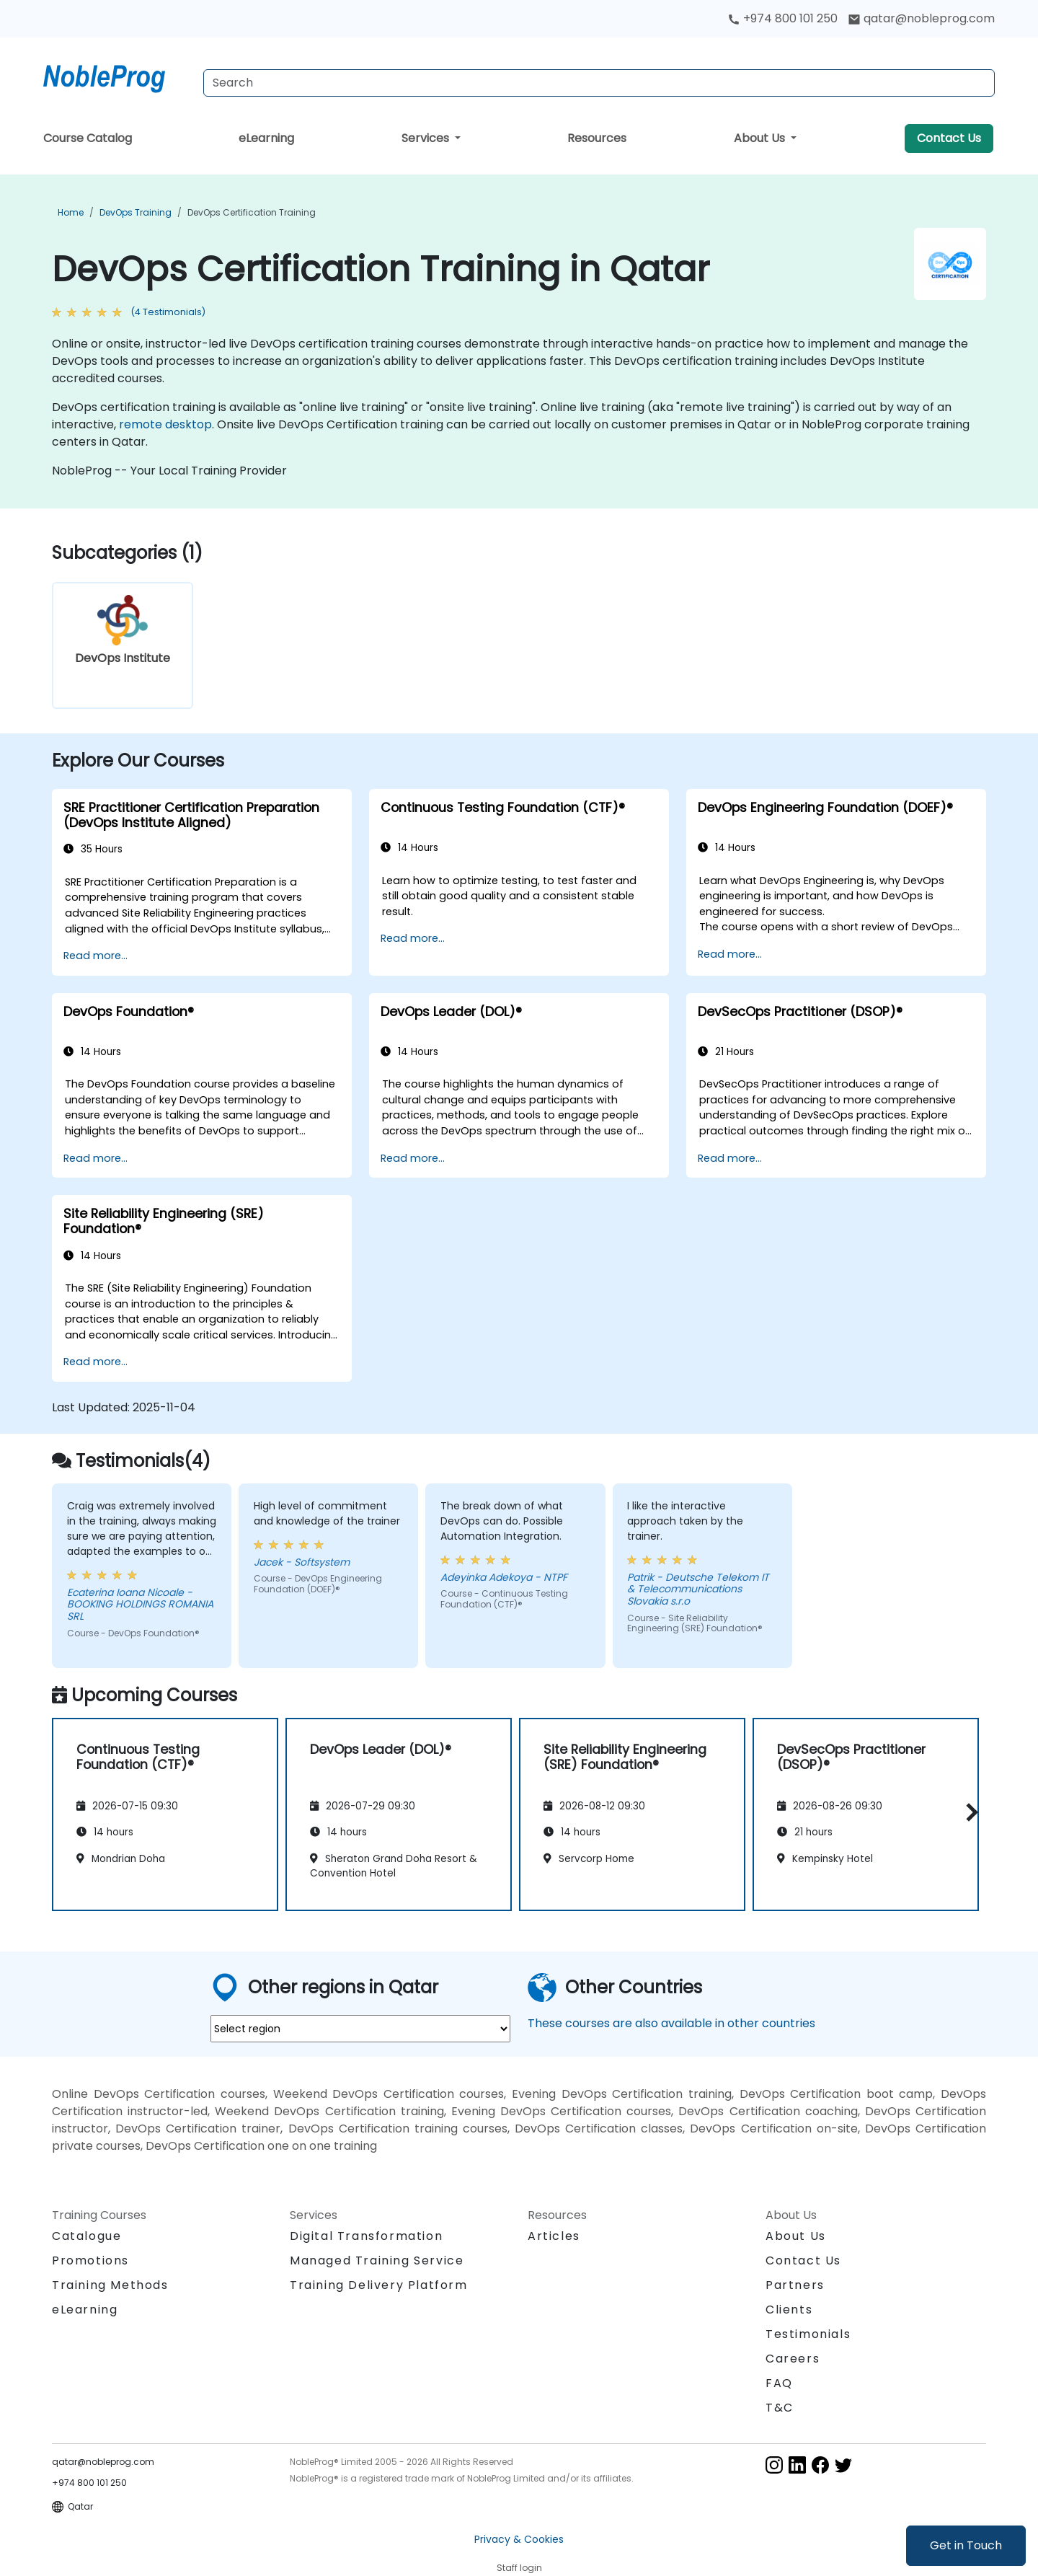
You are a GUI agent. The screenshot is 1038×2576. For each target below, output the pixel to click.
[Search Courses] (599, 83)
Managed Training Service (376, 2260)
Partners (795, 2285)
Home (71, 212)
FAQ (779, 2383)
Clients (789, 2309)
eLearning (266, 138)
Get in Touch (966, 2545)
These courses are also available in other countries (671, 2023)
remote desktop (165, 424)
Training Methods (110, 2285)
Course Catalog (87, 138)
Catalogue (86, 2236)
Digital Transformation (366, 2236)
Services (427, 138)
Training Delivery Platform (379, 2285)
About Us (761, 138)
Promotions (90, 2260)
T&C (780, 2407)
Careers (793, 2358)
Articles (554, 2236)
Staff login (519, 2568)
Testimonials (808, 2334)
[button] (968, 1812)
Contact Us (949, 138)
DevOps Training (135, 212)
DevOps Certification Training (251, 212)
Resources (596, 138)
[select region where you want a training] (360, 2028)
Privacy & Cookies (519, 2539)
